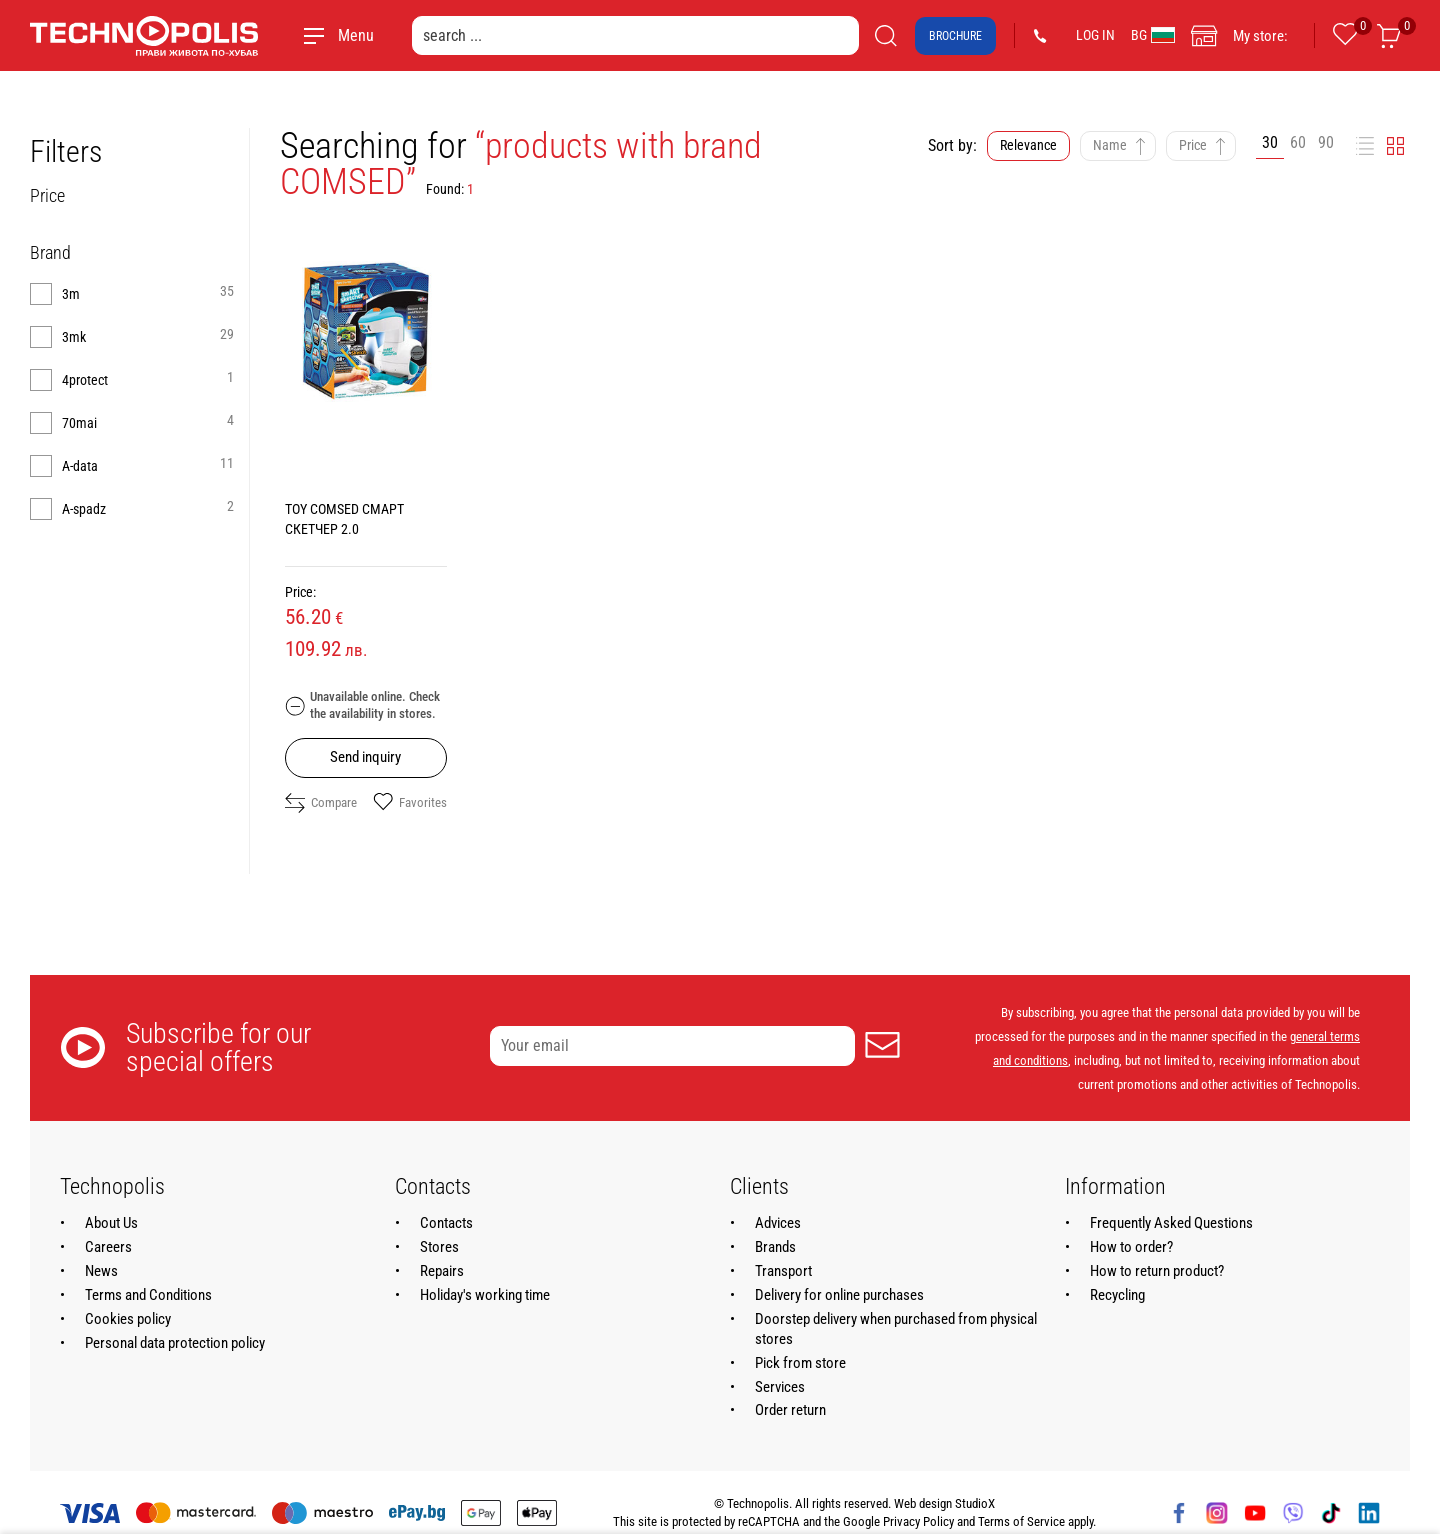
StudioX (975, 1503)
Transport (783, 1271)
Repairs (442, 1271)
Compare (321, 803)
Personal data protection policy (175, 1343)
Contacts (446, 1223)
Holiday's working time (485, 1295)
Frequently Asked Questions (1171, 1223)
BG (1153, 35)
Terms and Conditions (148, 1295)
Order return (790, 1410)
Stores (439, 1247)
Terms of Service (1021, 1521)
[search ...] (635, 35)
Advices (778, 1223)
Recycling (1117, 1295)
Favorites (410, 803)
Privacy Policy (918, 1521)
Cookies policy (128, 1319)
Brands (775, 1247)
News (101, 1271)
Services (780, 1387)
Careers (108, 1247)
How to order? (1131, 1247)
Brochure (955, 36)
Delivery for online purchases (839, 1295)
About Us (111, 1223)
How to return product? (1157, 1271)
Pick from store (800, 1363)
